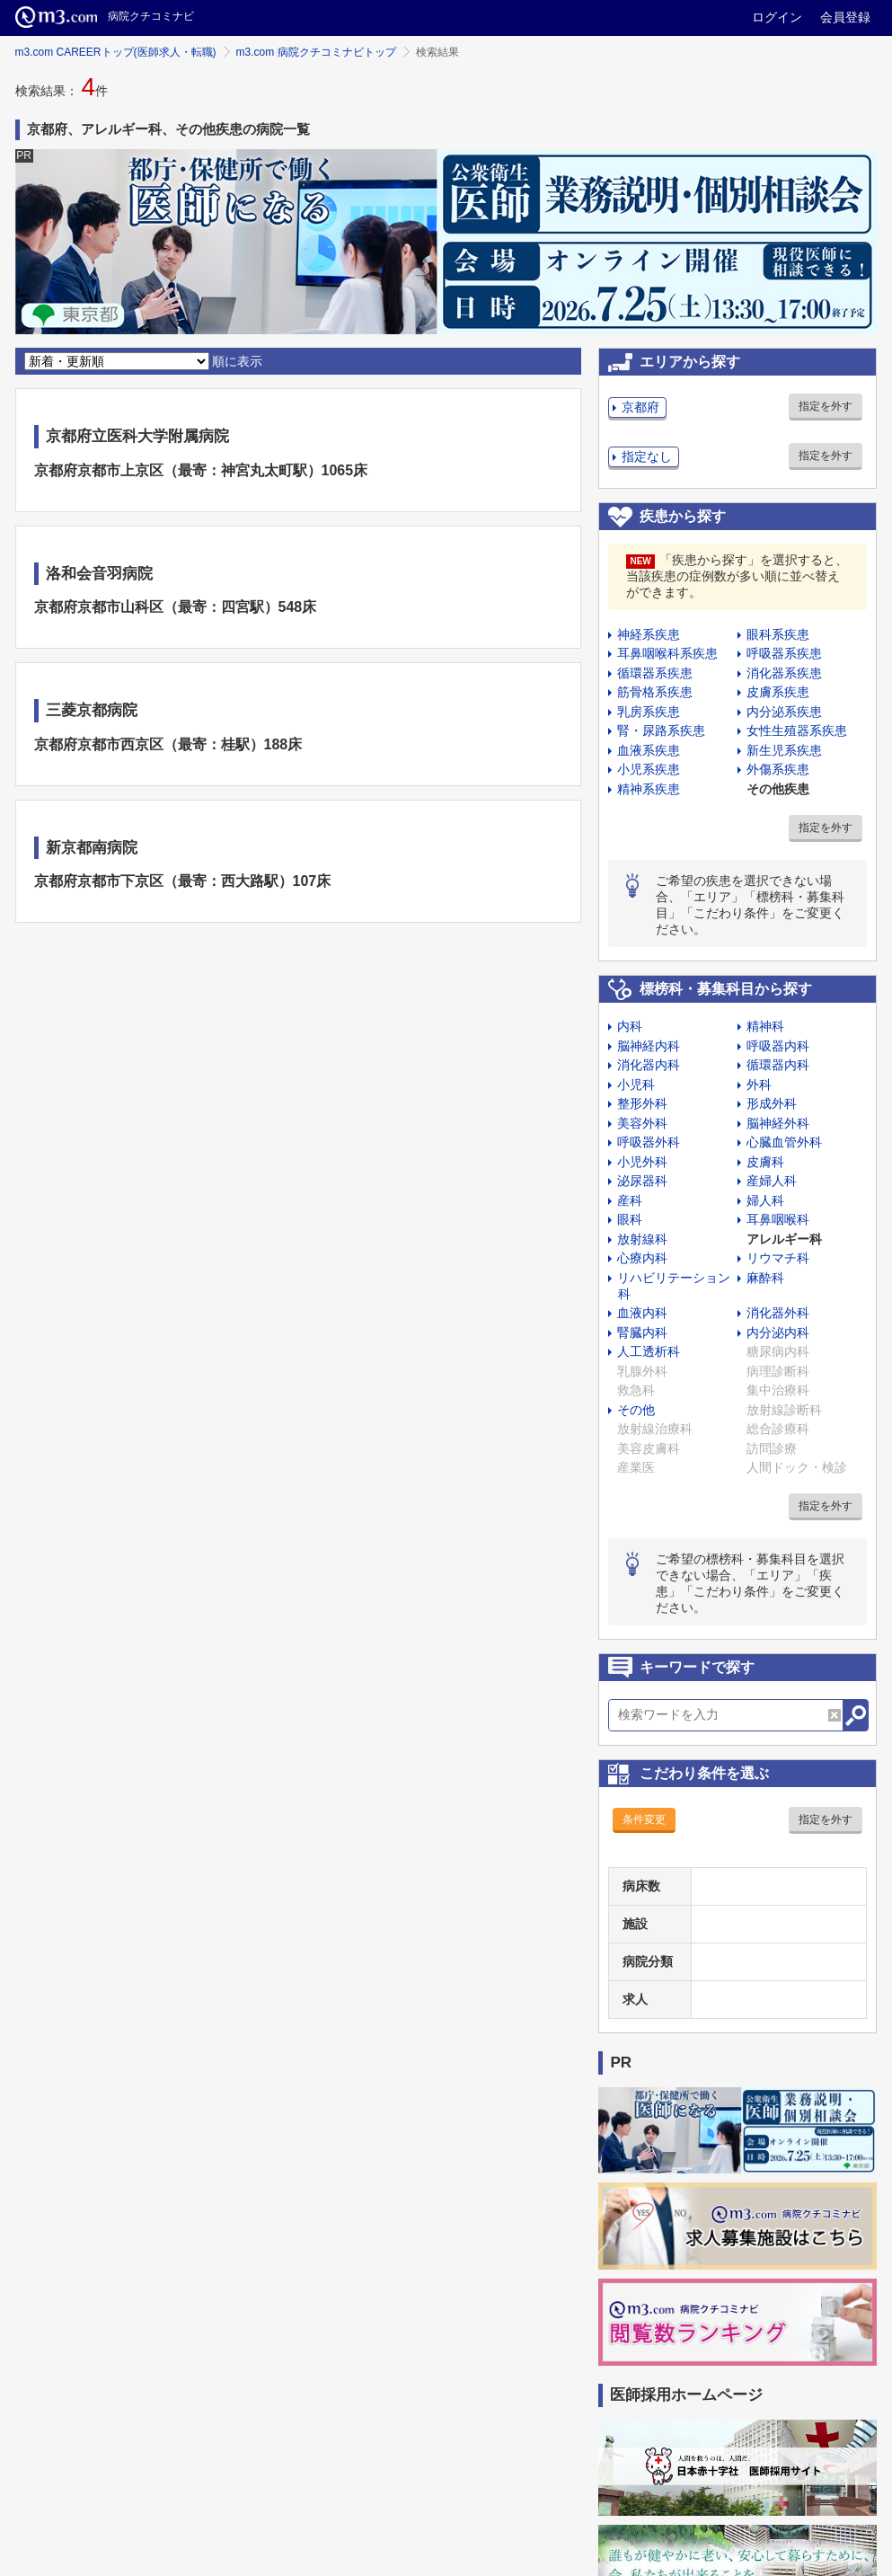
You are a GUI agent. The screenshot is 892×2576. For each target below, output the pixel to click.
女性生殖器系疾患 (796, 730)
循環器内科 (777, 1065)
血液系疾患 (648, 750)
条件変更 (644, 1819)
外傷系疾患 (777, 769)
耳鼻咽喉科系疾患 (667, 653)
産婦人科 (771, 1180)
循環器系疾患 (655, 673)
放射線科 (642, 1239)
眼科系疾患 (777, 634)
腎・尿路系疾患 (661, 730)
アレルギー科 (784, 1239)
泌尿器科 (642, 1180)
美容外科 (642, 1123)
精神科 (765, 1026)
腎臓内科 (642, 1332)
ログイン (777, 17)
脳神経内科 (648, 1046)
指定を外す (825, 406)
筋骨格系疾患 (655, 692)
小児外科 (642, 1162)
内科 (629, 1026)
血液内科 (642, 1313)
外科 (759, 1084)
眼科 (629, 1219)
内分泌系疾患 (784, 711)
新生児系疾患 (784, 750)
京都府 (640, 407)
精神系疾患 (648, 789)
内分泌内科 (777, 1332)
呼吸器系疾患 (784, 653)
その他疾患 (777, 789)
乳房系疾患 (648, 711)
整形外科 (642, 1103)
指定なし (647, 456)
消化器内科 (648, 1065)
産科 (629, 1200)
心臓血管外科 (784, 1142)
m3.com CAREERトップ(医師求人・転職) (115, 52)
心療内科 (642, 1258)
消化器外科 (777, 1313)
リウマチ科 (777, 1258)
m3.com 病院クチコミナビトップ (316, 52)
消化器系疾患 (784, 673)
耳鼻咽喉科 (777, 1219)
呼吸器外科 (648, 1142)
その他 (636, 1410)
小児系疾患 (648, 769)
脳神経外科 (777, 1123)
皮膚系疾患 (777, 692)
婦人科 (765, 1200)
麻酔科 (765, 1277)
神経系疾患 (648, 634)
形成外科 (771, 1103)
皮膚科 (765, 1162)
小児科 (636, 1084)
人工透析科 (648, 1351)
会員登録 (845, 17)
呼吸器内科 (777, 1046)
